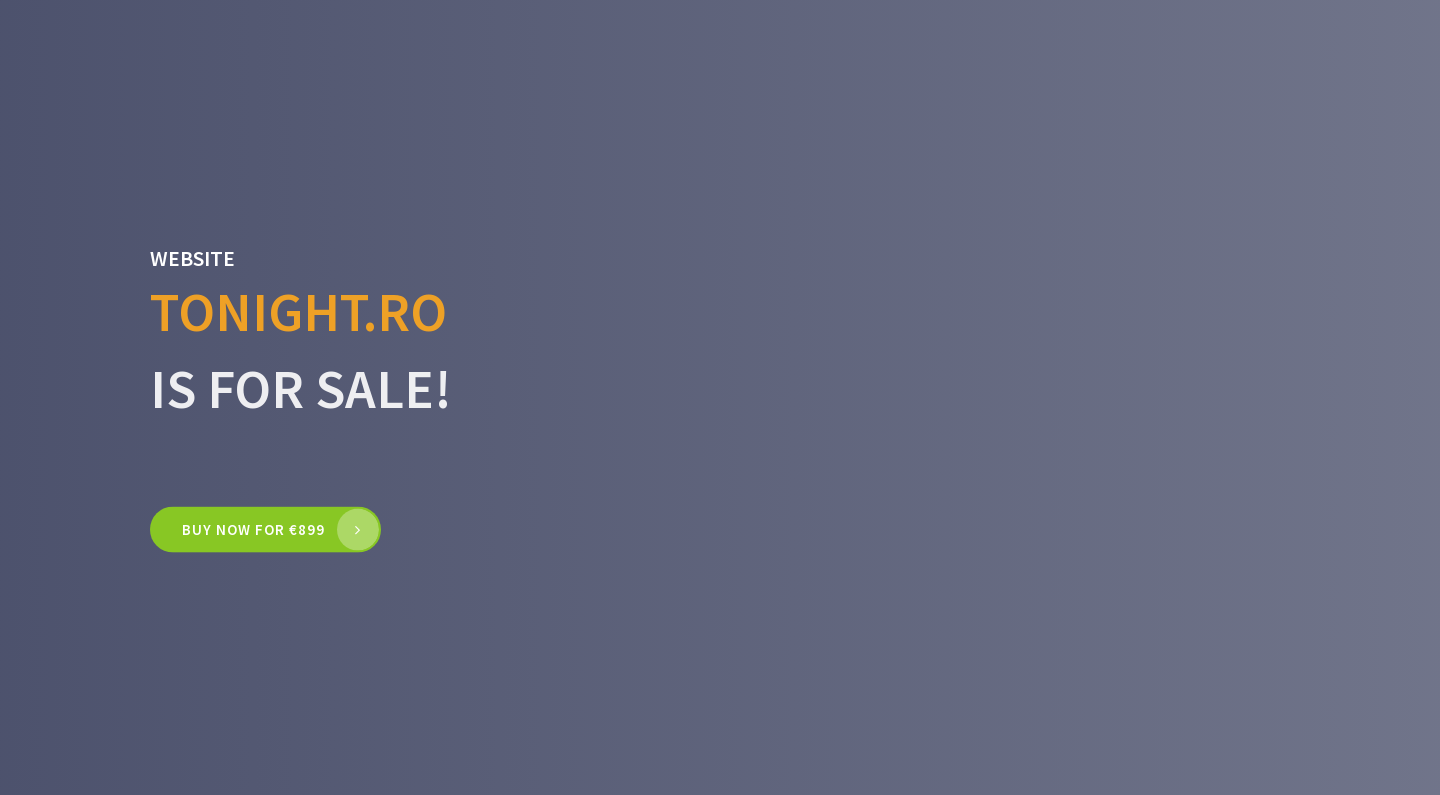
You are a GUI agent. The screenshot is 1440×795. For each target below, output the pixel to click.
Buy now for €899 (253, 529)
